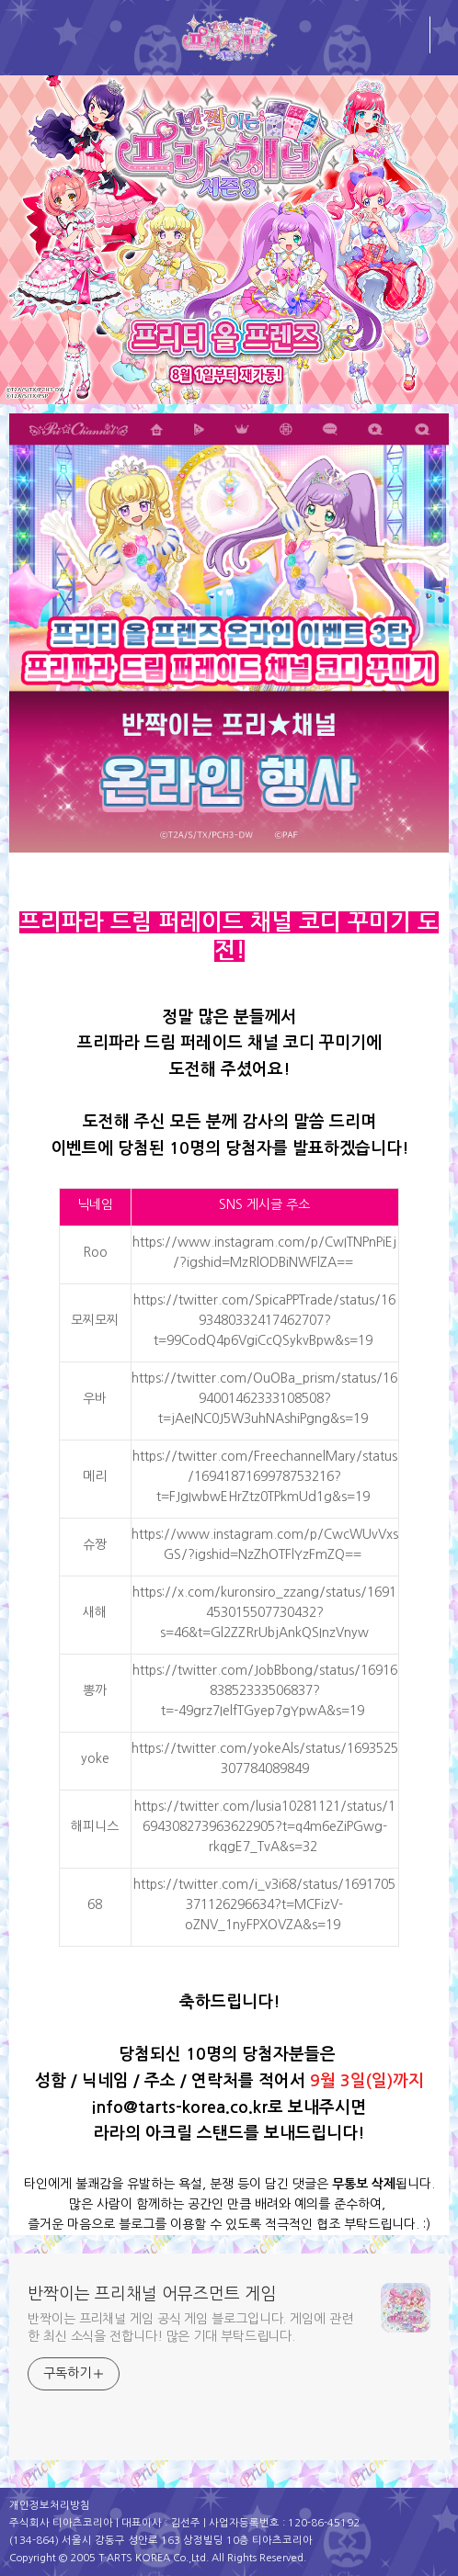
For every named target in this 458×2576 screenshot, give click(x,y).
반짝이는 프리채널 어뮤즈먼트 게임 (152, 2294)
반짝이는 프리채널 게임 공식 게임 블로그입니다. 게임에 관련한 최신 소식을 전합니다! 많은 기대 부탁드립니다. (190, 2327)
